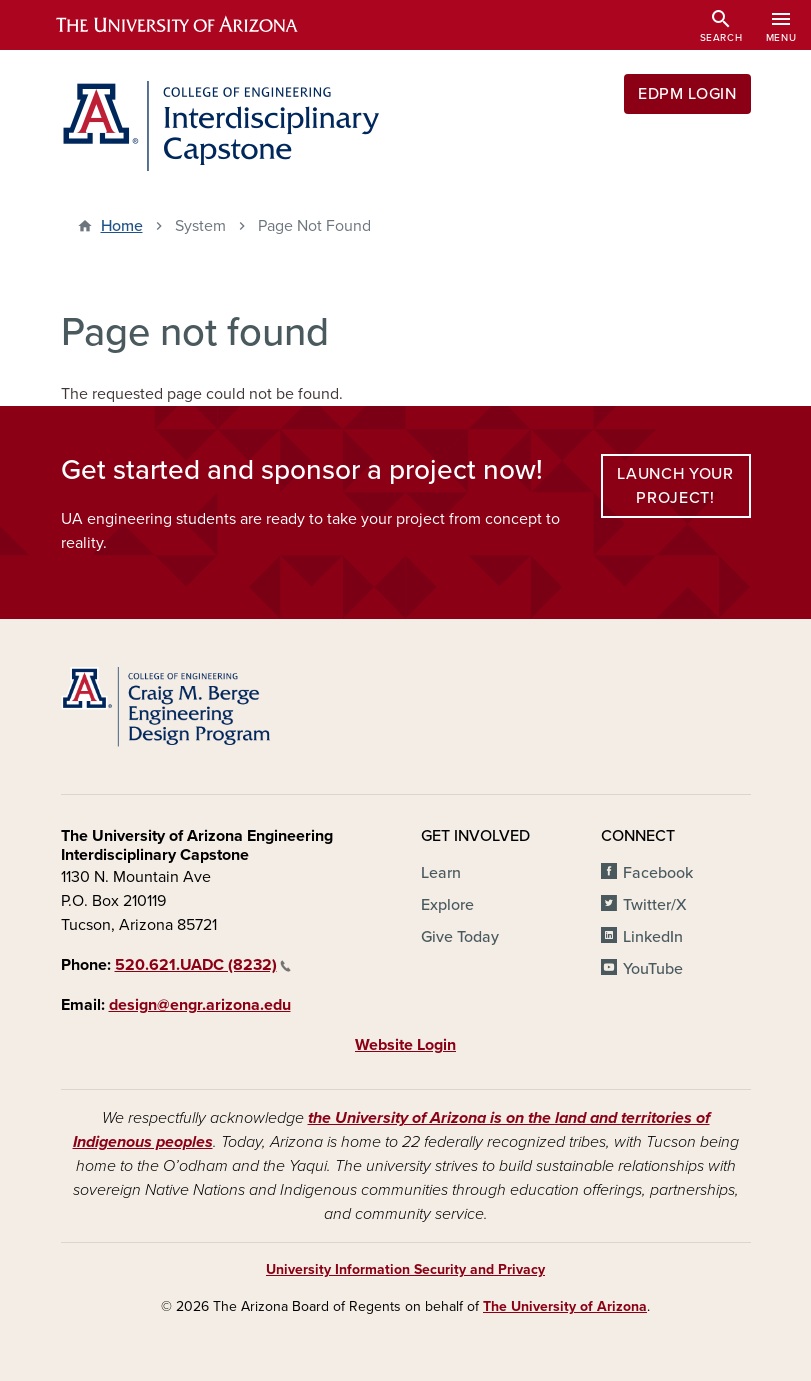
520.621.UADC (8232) (203, 965)
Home (122, 226)
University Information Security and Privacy (405, 1269)
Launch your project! (675, 486)
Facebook (658, 873)
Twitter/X (655, 905)
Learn (441, 873)
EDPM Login (687, 94)
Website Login (405, 1045)
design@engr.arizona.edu (200, 1005)
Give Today (460, 937)
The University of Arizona (565, 1306)
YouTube (653, 969)
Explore (447, 905)
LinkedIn (653, 937)
